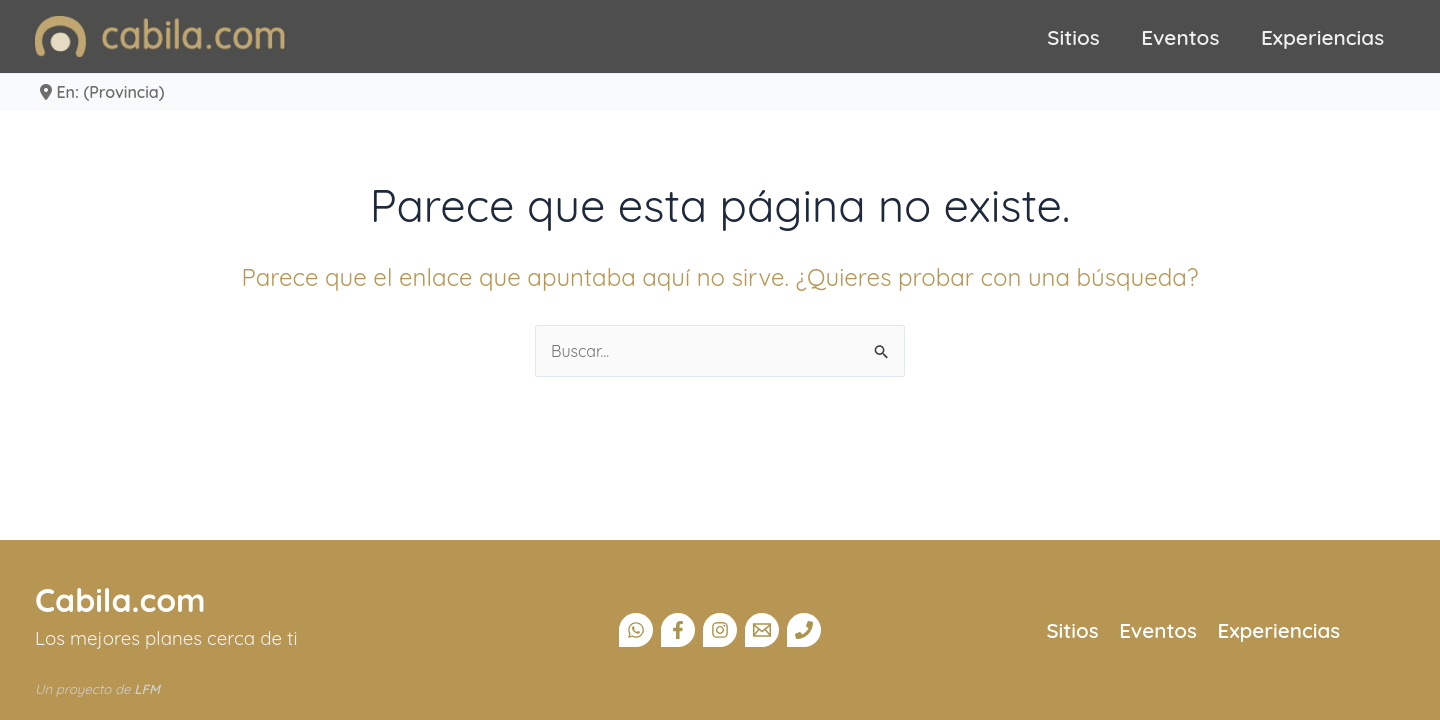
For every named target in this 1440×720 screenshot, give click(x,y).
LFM (147, 689)
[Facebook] (678, 630)
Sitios (1073, 37)
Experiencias (1322, 37)
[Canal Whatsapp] (636, 630)
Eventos (1180, 37)
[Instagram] (720, 630)
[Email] (762, 630)
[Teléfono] (804, 630)
